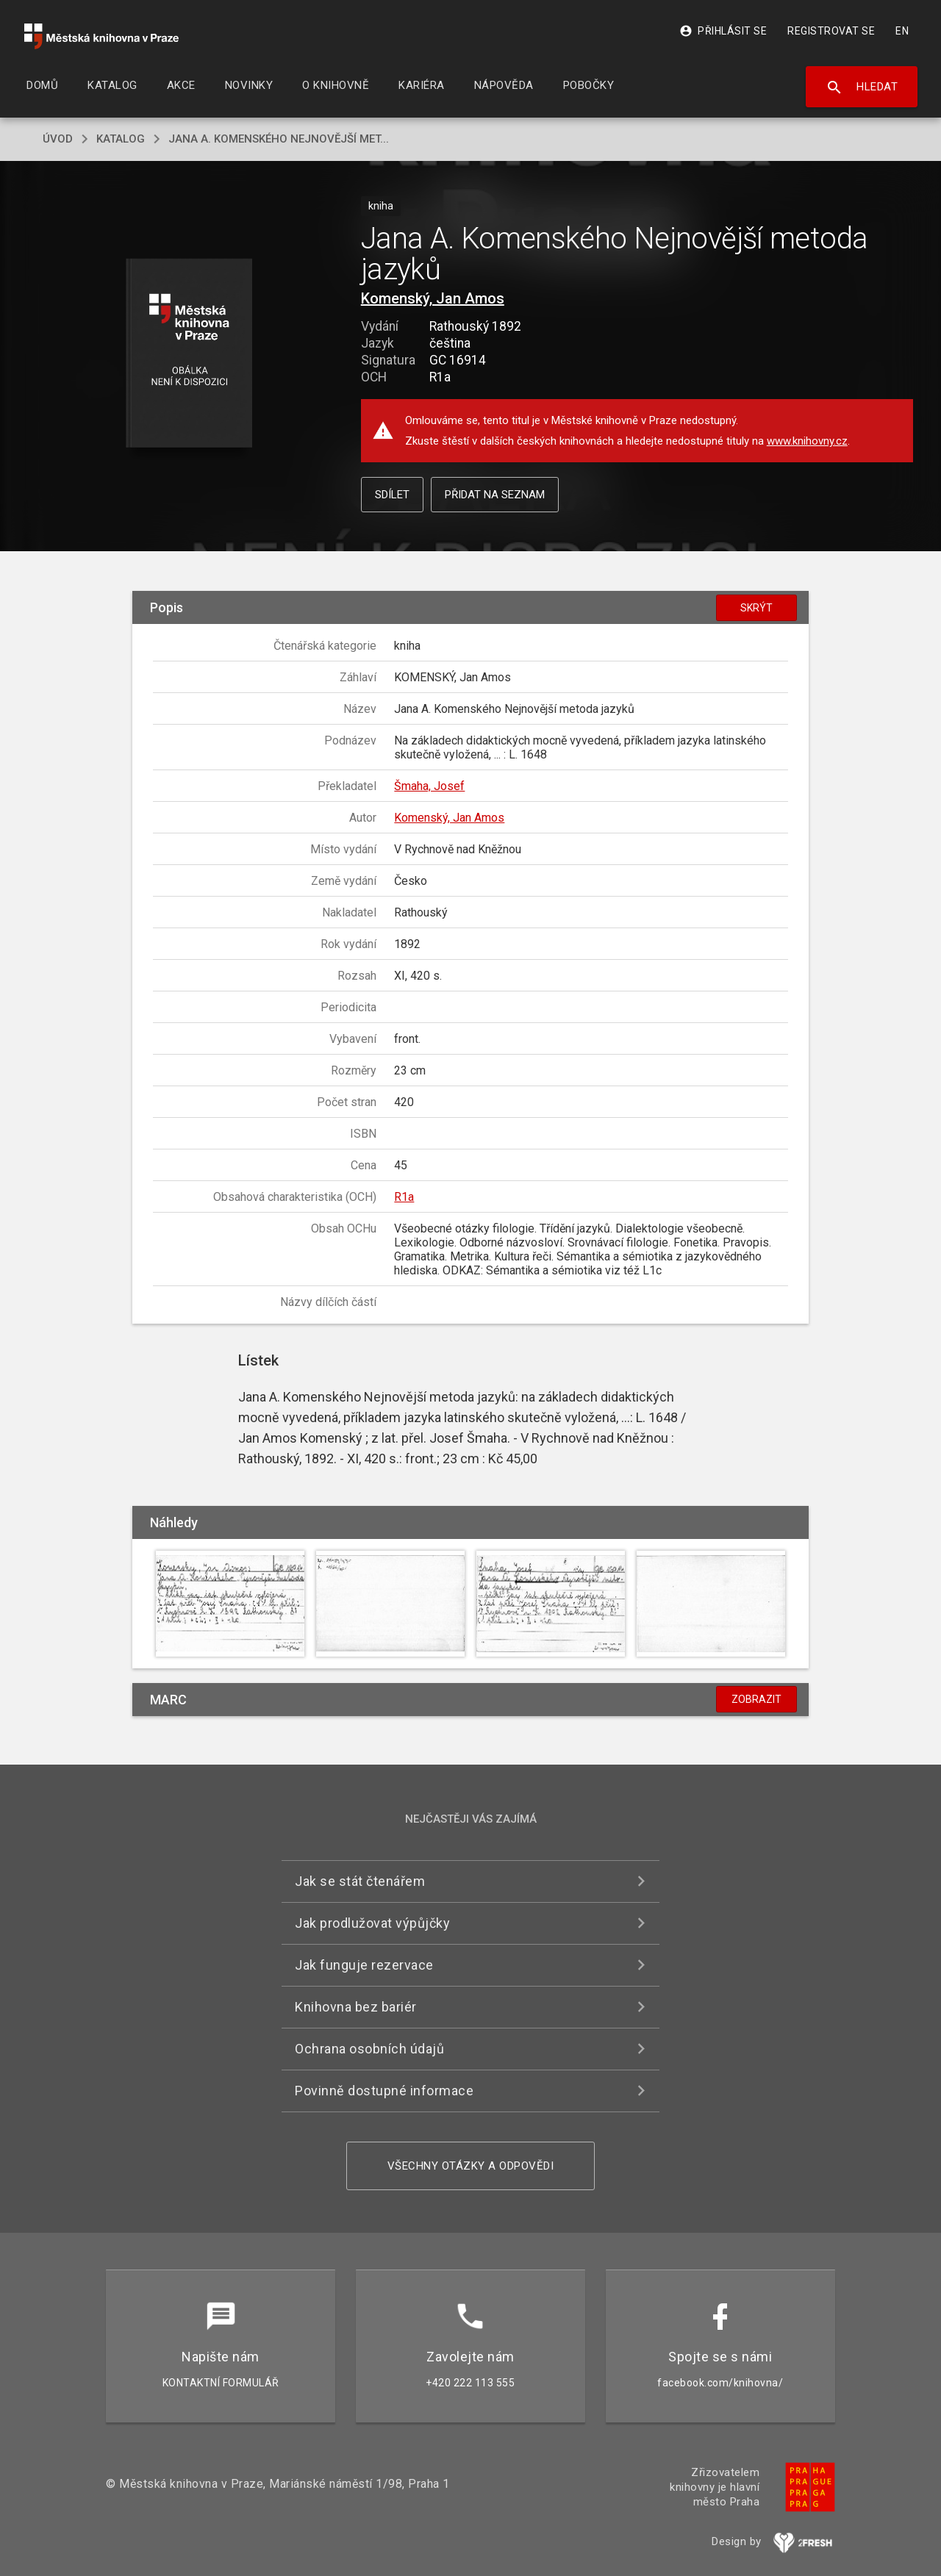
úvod (58, 139)
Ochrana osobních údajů (369, 2048)
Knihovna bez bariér (356, 2006)
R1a (404, 1197)
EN (902, 31)
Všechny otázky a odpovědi (470, 2166)
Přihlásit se (723, 30)
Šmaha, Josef (429, 786)
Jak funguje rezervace (364, 1965)
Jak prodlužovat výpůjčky (372, 1923)
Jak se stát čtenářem (360, 1881)
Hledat (862, 87)
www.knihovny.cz (807, 441)
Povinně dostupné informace (384, 2090)
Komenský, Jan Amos (432, 298)
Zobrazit (756, 1699)
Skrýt (756, 608)
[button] (189, 354)
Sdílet (392, 494)
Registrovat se (831, 31)
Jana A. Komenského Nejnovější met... (278, 139)
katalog (120, 139)
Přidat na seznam (495, 494)
